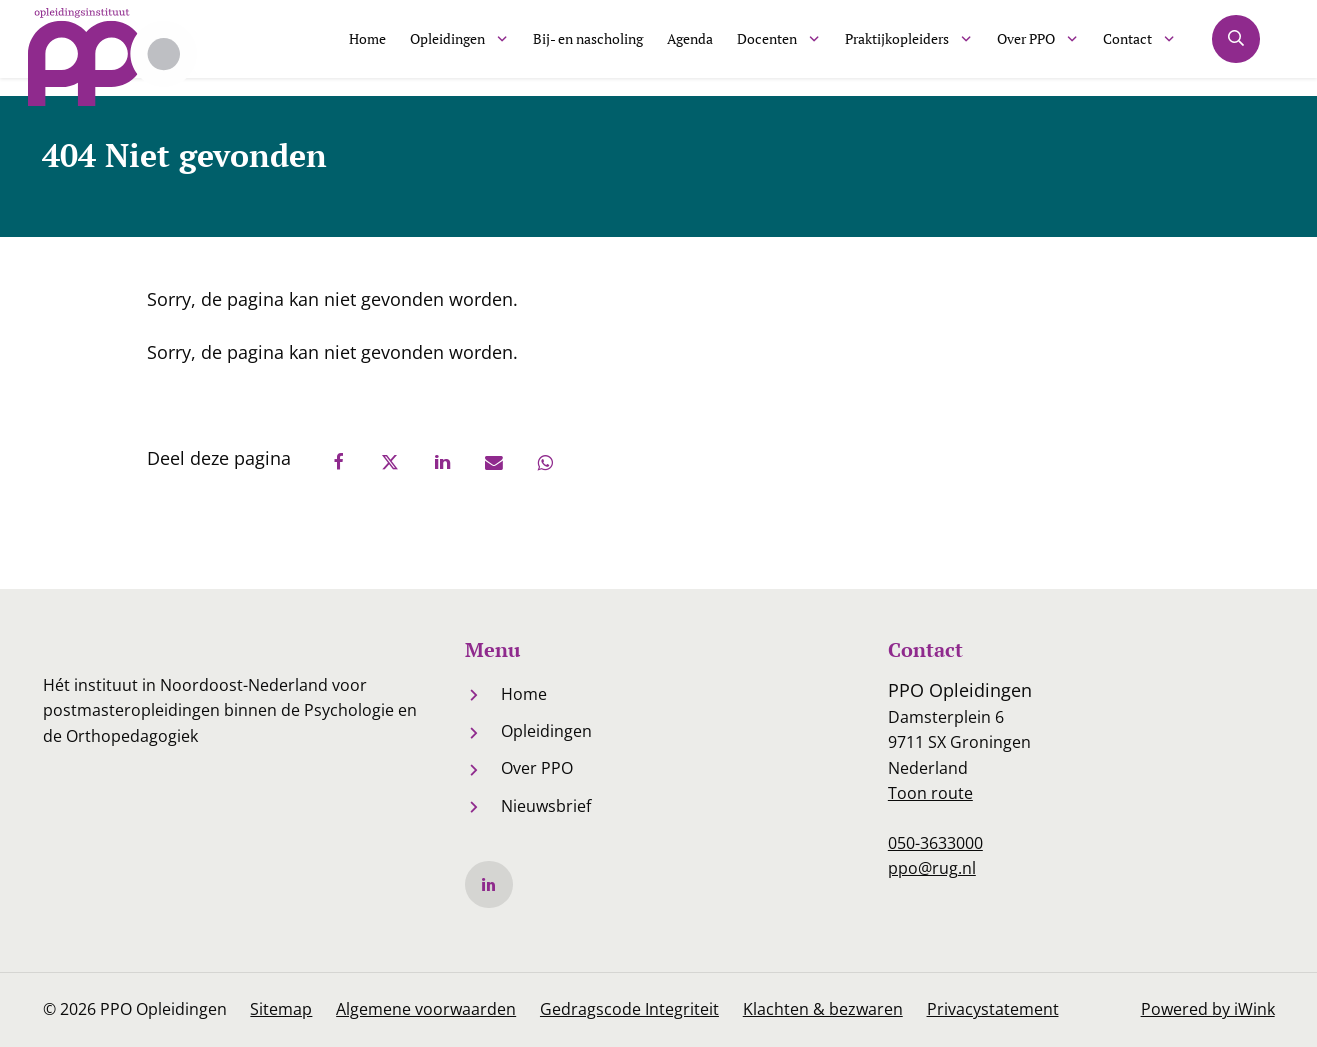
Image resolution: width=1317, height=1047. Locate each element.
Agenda (655, 47)
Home (292, 47)
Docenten (740, 47)
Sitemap (282, 1010)
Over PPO (1028, 47)
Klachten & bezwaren (824, 1010)
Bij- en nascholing (540, 47)
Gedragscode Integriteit (630, 1010)
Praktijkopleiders (884, 47)
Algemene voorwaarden (427, 1010)
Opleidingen (382, 47)
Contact (1139, 47)
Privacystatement (994, 1010)
